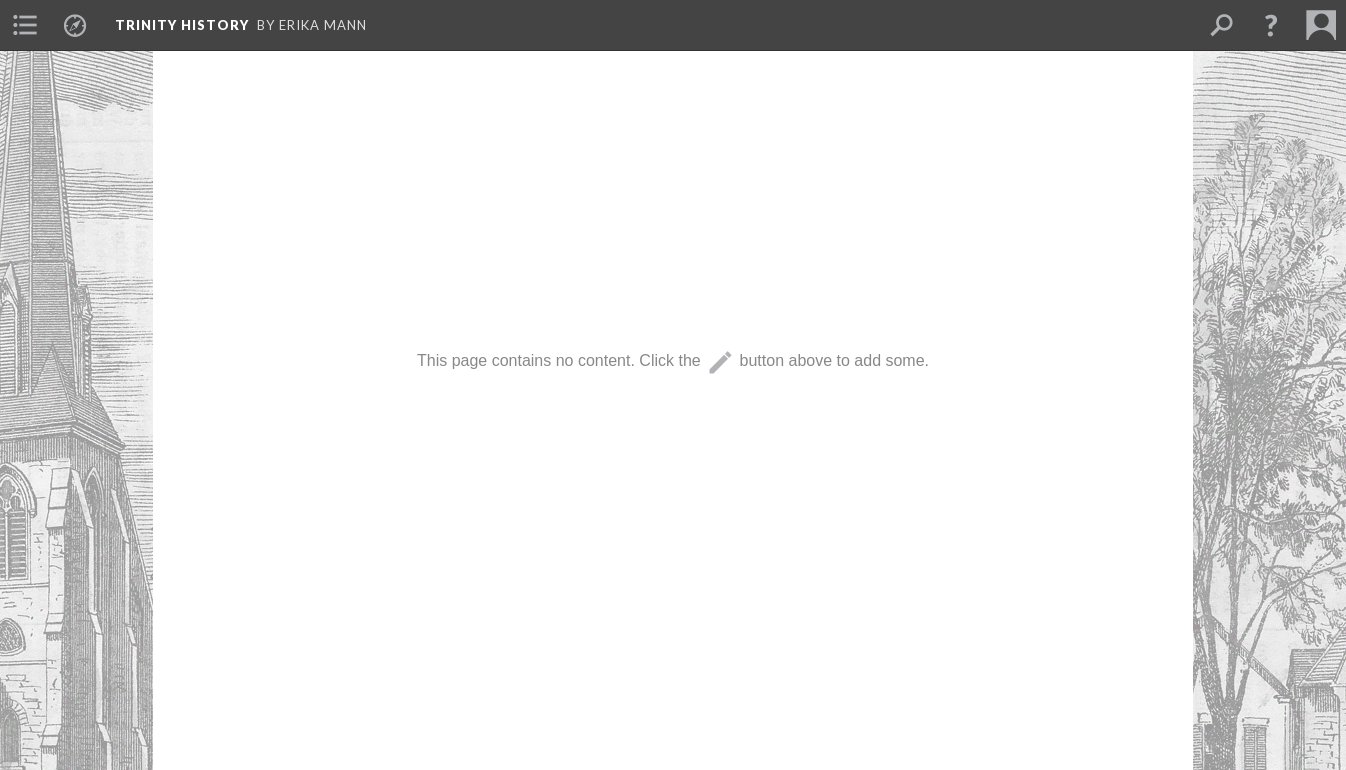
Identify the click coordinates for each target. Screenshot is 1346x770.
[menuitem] (25, 25)
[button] (1271, 25)
